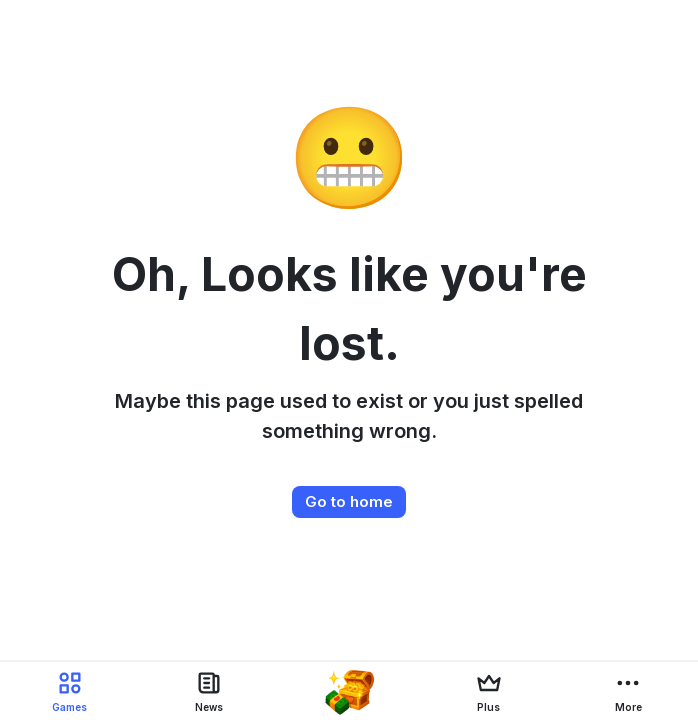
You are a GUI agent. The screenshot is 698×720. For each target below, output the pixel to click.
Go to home (349, 501)
